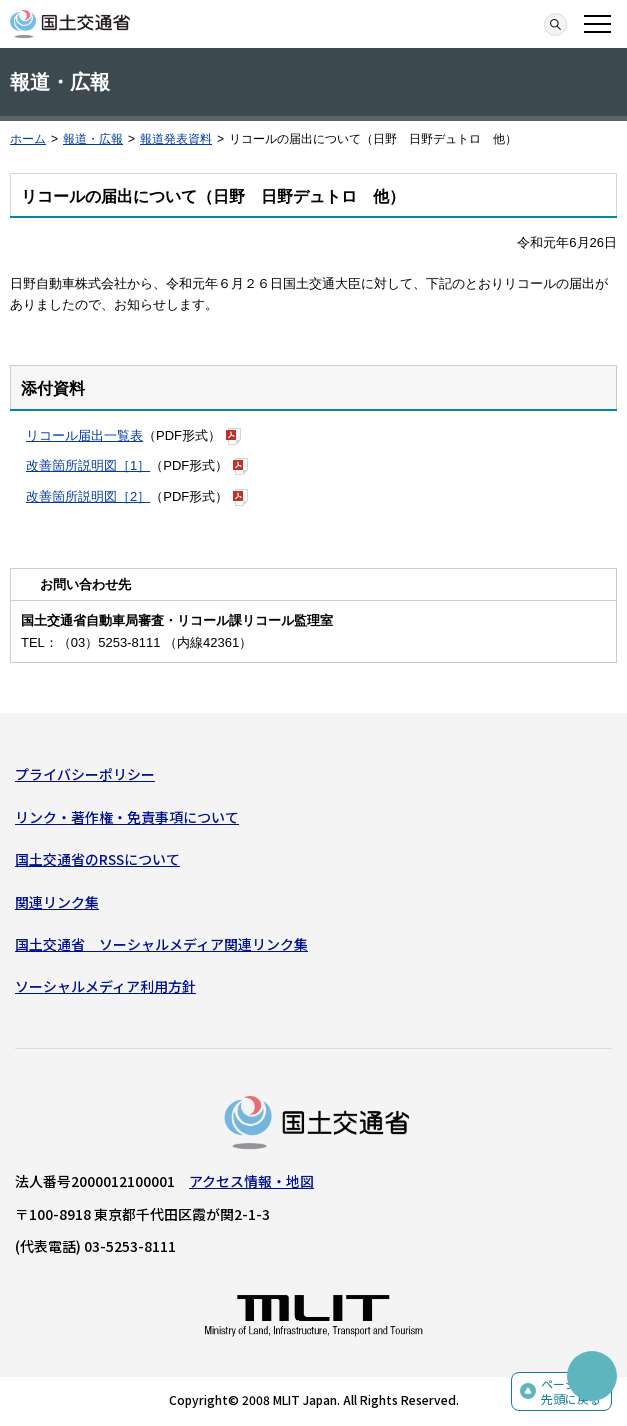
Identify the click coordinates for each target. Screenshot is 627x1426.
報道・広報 (93, 139)
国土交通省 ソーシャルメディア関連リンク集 (161, 944)
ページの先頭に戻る (571, 1391)
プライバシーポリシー (85, 774)
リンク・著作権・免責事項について (127, 817)
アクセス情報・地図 (251, 1181)
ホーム (28, 139)
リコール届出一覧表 (84, 435)
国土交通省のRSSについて (97, 859)
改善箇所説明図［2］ (88, 496)
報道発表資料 (176, 139)
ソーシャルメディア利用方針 (105, 986)
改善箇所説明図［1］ (88, 465)
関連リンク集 (57, 902)
